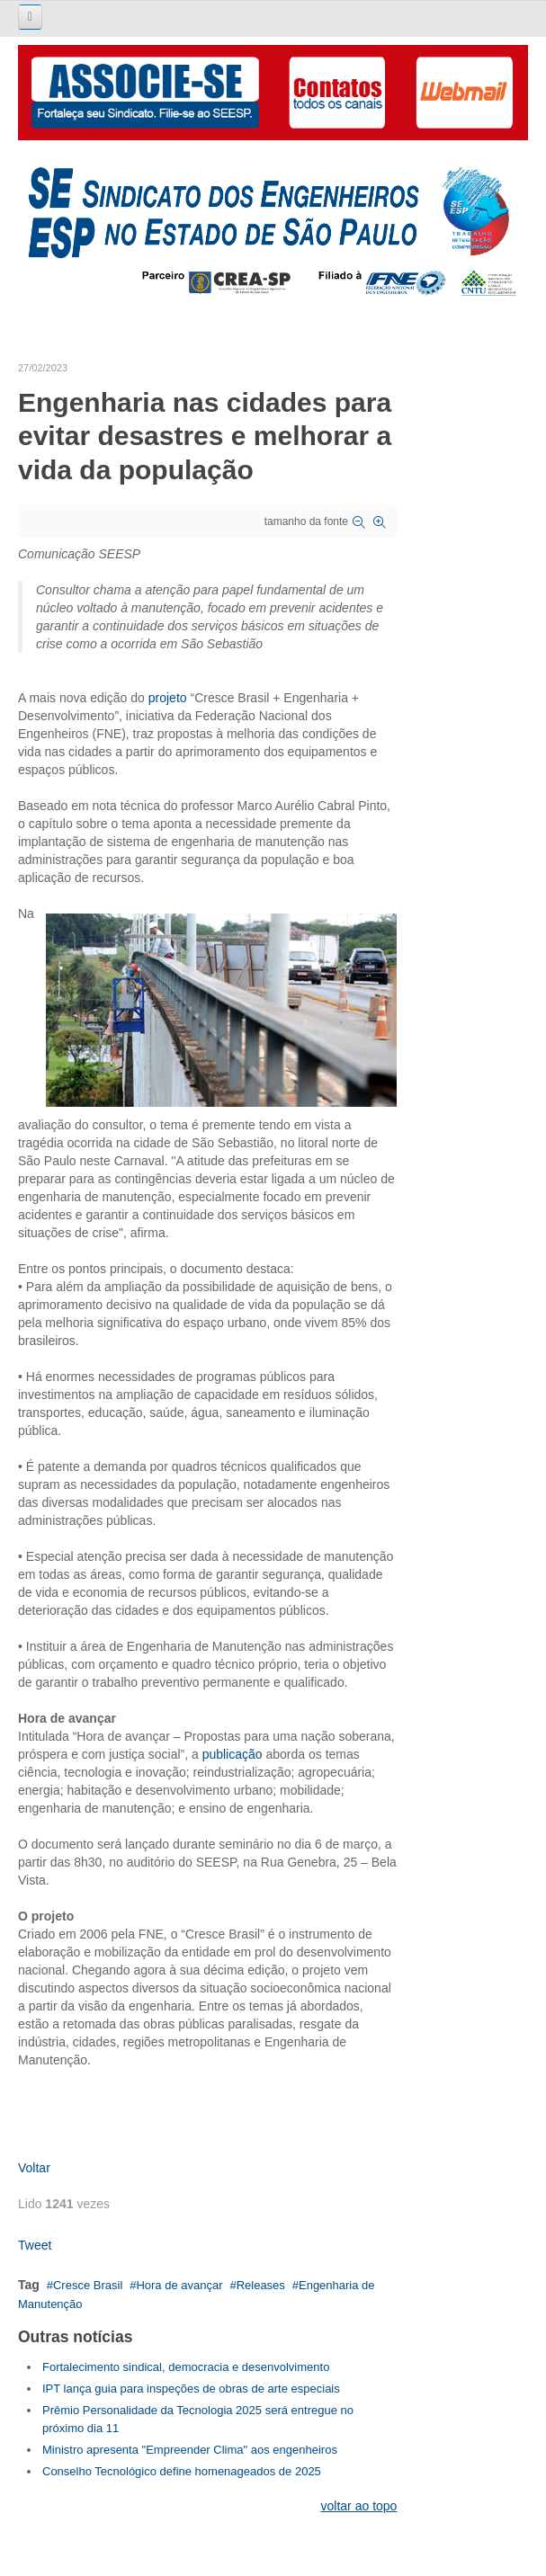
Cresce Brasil (87, 2285)
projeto (169, 698)
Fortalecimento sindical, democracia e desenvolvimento (185, 2367)
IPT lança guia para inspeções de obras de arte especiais (191, 2388)
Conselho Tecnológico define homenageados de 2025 (181, 2471)
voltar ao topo (359, 2506)
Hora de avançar (179, 2285)
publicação (234, 1754)
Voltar (34, 2168)
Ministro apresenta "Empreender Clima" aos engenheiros (189, 2449)
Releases (261, 2285)
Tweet (34, 2245)
